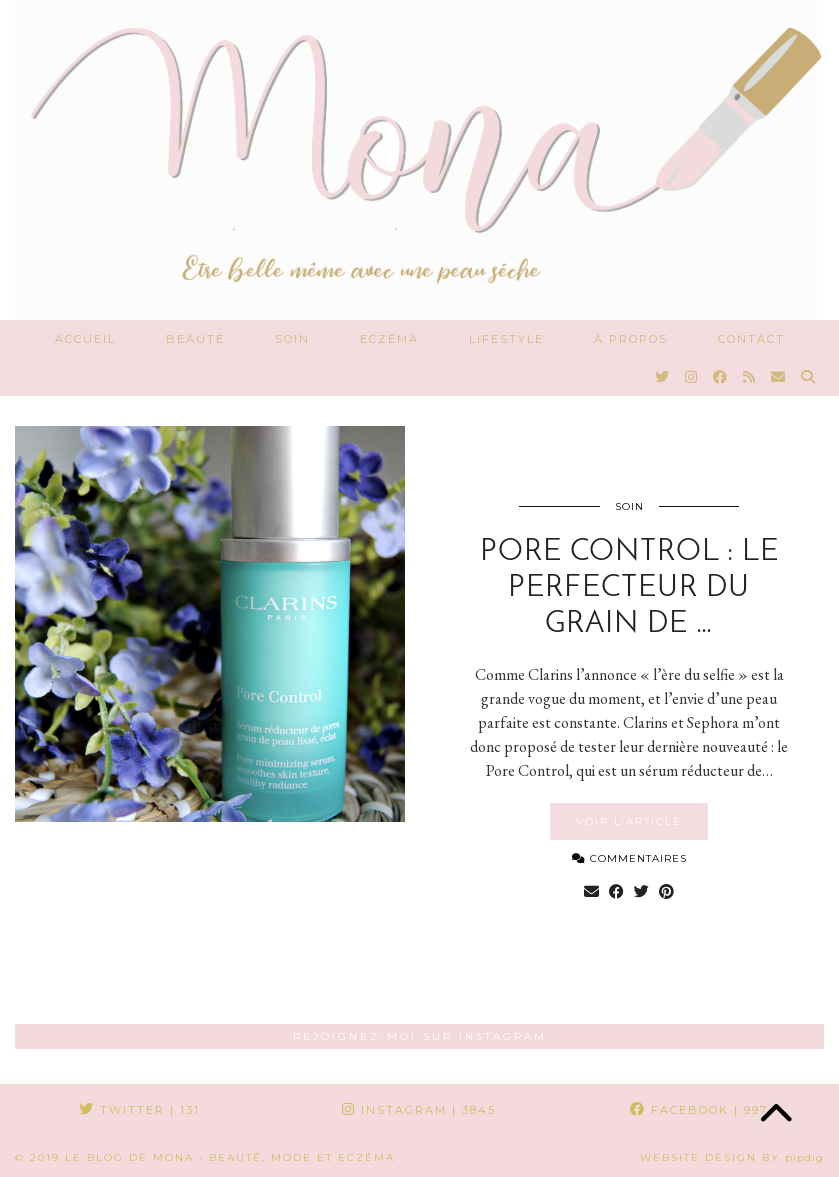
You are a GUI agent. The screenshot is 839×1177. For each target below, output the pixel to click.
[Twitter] (663, 377)
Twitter (139, 1110)
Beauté (195, 339)
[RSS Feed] (750, 377)
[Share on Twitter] (641, 892)
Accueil (85, 339)
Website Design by (732, 1157)
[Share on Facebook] (616, 892)
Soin (292, 339)
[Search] (809, 377)
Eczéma (389, 339)
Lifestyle (506, 339)
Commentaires (629, 858)
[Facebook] (721, 377)
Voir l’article (629, 821)
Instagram (419, 1110)
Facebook (699, 1110)
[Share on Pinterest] (666, 892)
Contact (751, 339)
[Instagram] (692, 377)
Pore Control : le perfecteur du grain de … (629, 588)
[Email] (779, 377)
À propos (631, 339)
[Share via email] (591, 892)
